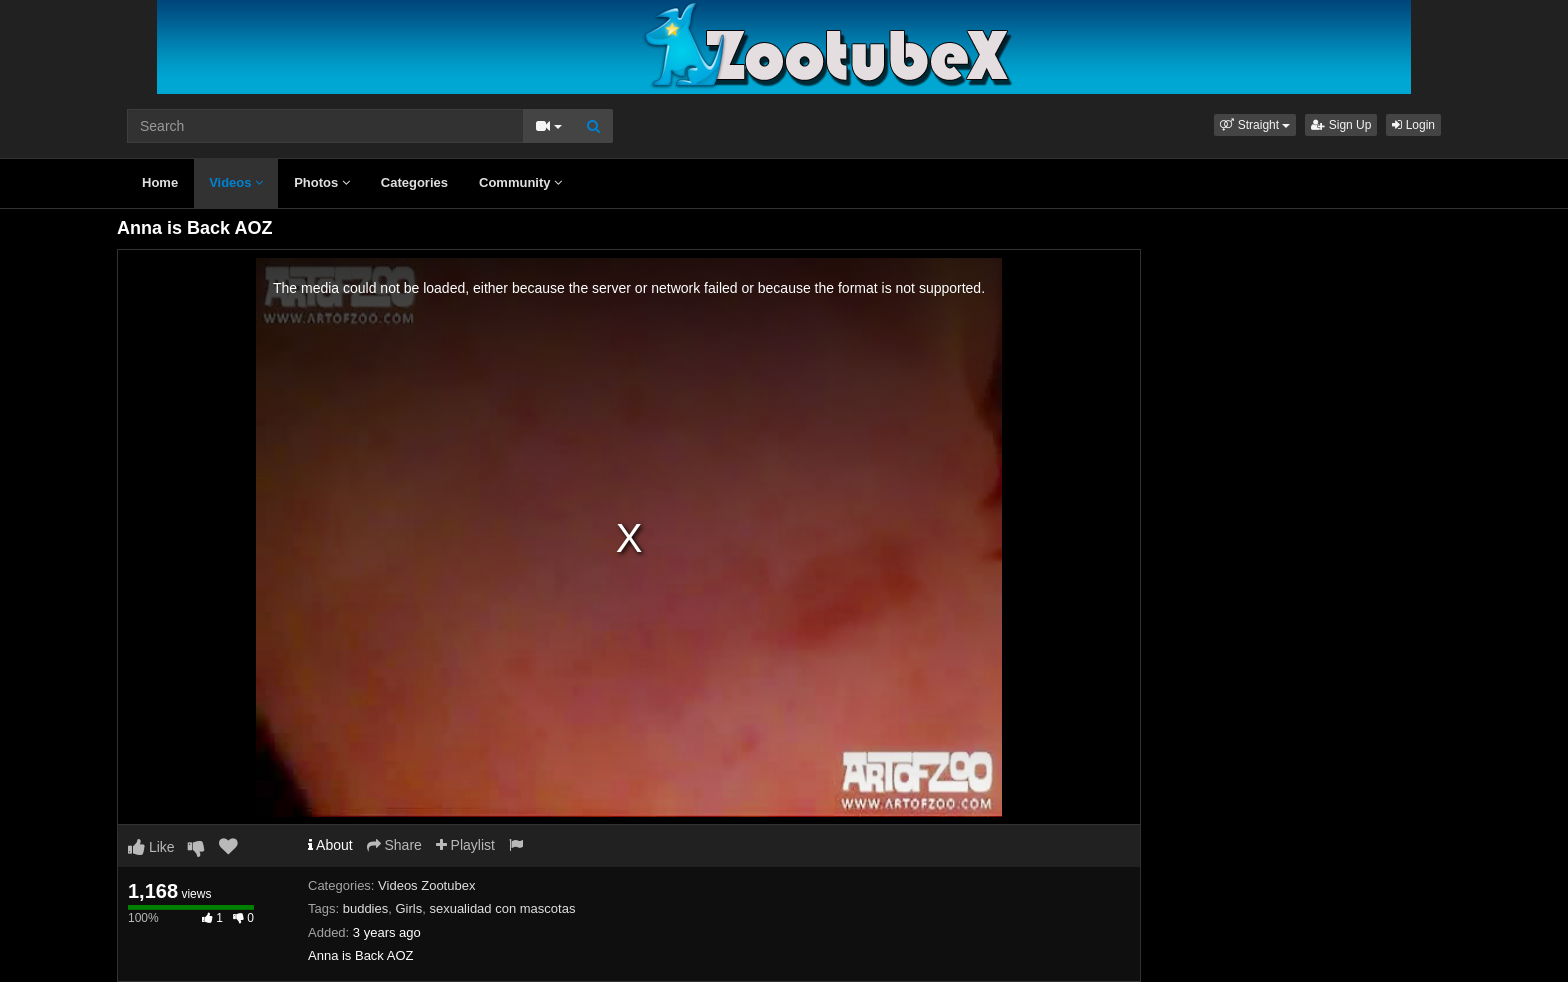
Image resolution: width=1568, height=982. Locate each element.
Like (151, 847)
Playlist (465, 845)
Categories (414, 182)
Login (1413, 125)
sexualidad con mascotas (502, 908)
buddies (366, 908)
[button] (1255, 125)
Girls (408, 908)
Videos (236, 182)
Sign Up (1341, 125)
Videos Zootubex (426, 885)
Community (520, 182)
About (330, 845)
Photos (322, 182)
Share (394, 845)
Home (160, 182)
